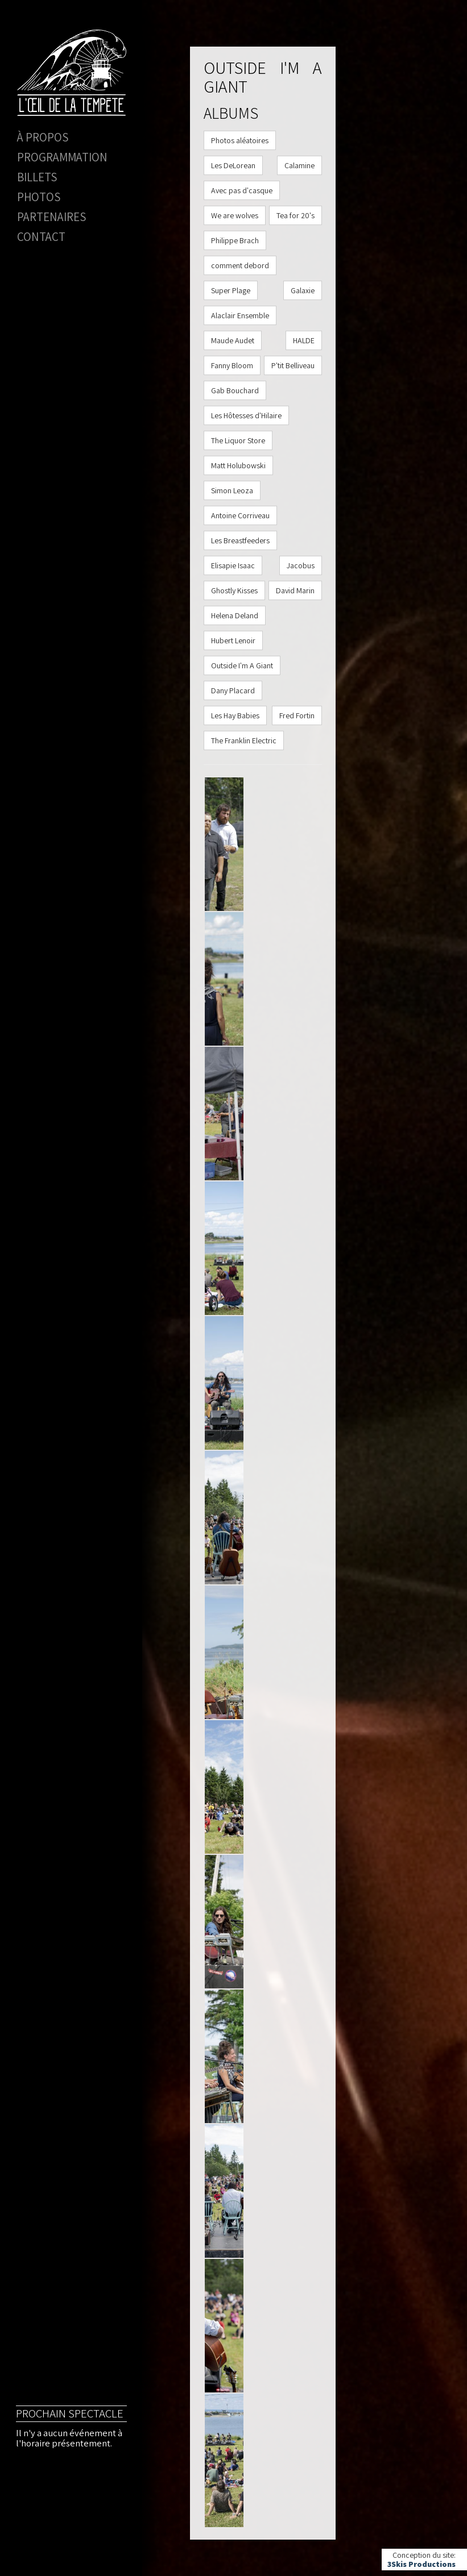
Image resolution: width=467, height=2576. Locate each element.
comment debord (240, 265)
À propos (42, 137)
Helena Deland (234, 615)
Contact (41, 236)
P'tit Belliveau (293, 365)
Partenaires (51, 216)
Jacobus (301, 565)
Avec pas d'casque (241, 190)
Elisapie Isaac (233, 565)
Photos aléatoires (239, 140)
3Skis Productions (421, 2564)
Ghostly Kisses (234, 590)
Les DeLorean (233, 165)
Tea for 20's (295, 215)
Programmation (62, 157)
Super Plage (230, 290)
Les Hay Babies (235, 715)
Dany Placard (233, 690)
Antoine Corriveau (240, 515)
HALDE (304, 340)
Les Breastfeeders (240, 540)
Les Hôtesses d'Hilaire (246, 415)
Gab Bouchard (235, 390)
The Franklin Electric (243, 740)
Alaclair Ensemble (240, 315)
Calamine (299, 165)
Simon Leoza (232, 490)
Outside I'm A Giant (242, 665)
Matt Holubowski (238, 465)
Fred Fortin (297, 715)
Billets (37, 177)
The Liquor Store (238, 440)
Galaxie (303, 290)
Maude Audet (232, 340)
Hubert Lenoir (233, 640)
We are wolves (234, 215)
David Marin (295, 590)
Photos (38, 197)
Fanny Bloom (232, 365)
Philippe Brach (235, 240)
